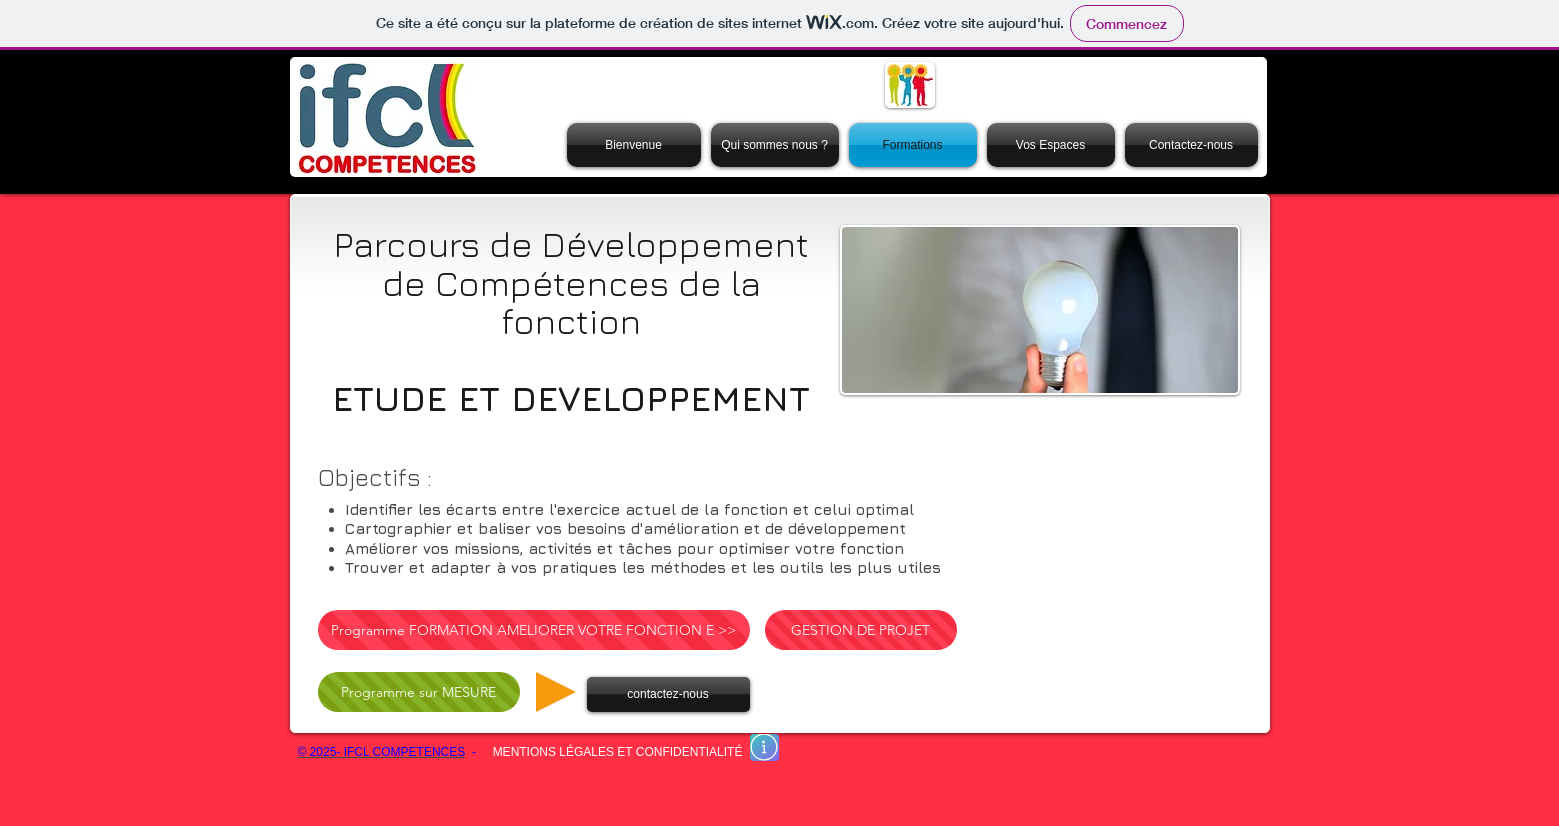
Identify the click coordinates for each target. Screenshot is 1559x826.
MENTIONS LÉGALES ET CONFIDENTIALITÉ (618, 752)
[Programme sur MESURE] (419, 692)
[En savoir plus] (764, 747)
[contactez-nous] (668, 694)
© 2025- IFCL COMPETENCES (382, 752)
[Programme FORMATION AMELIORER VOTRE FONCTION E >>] (534, 630)
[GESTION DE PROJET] (861, 630)
